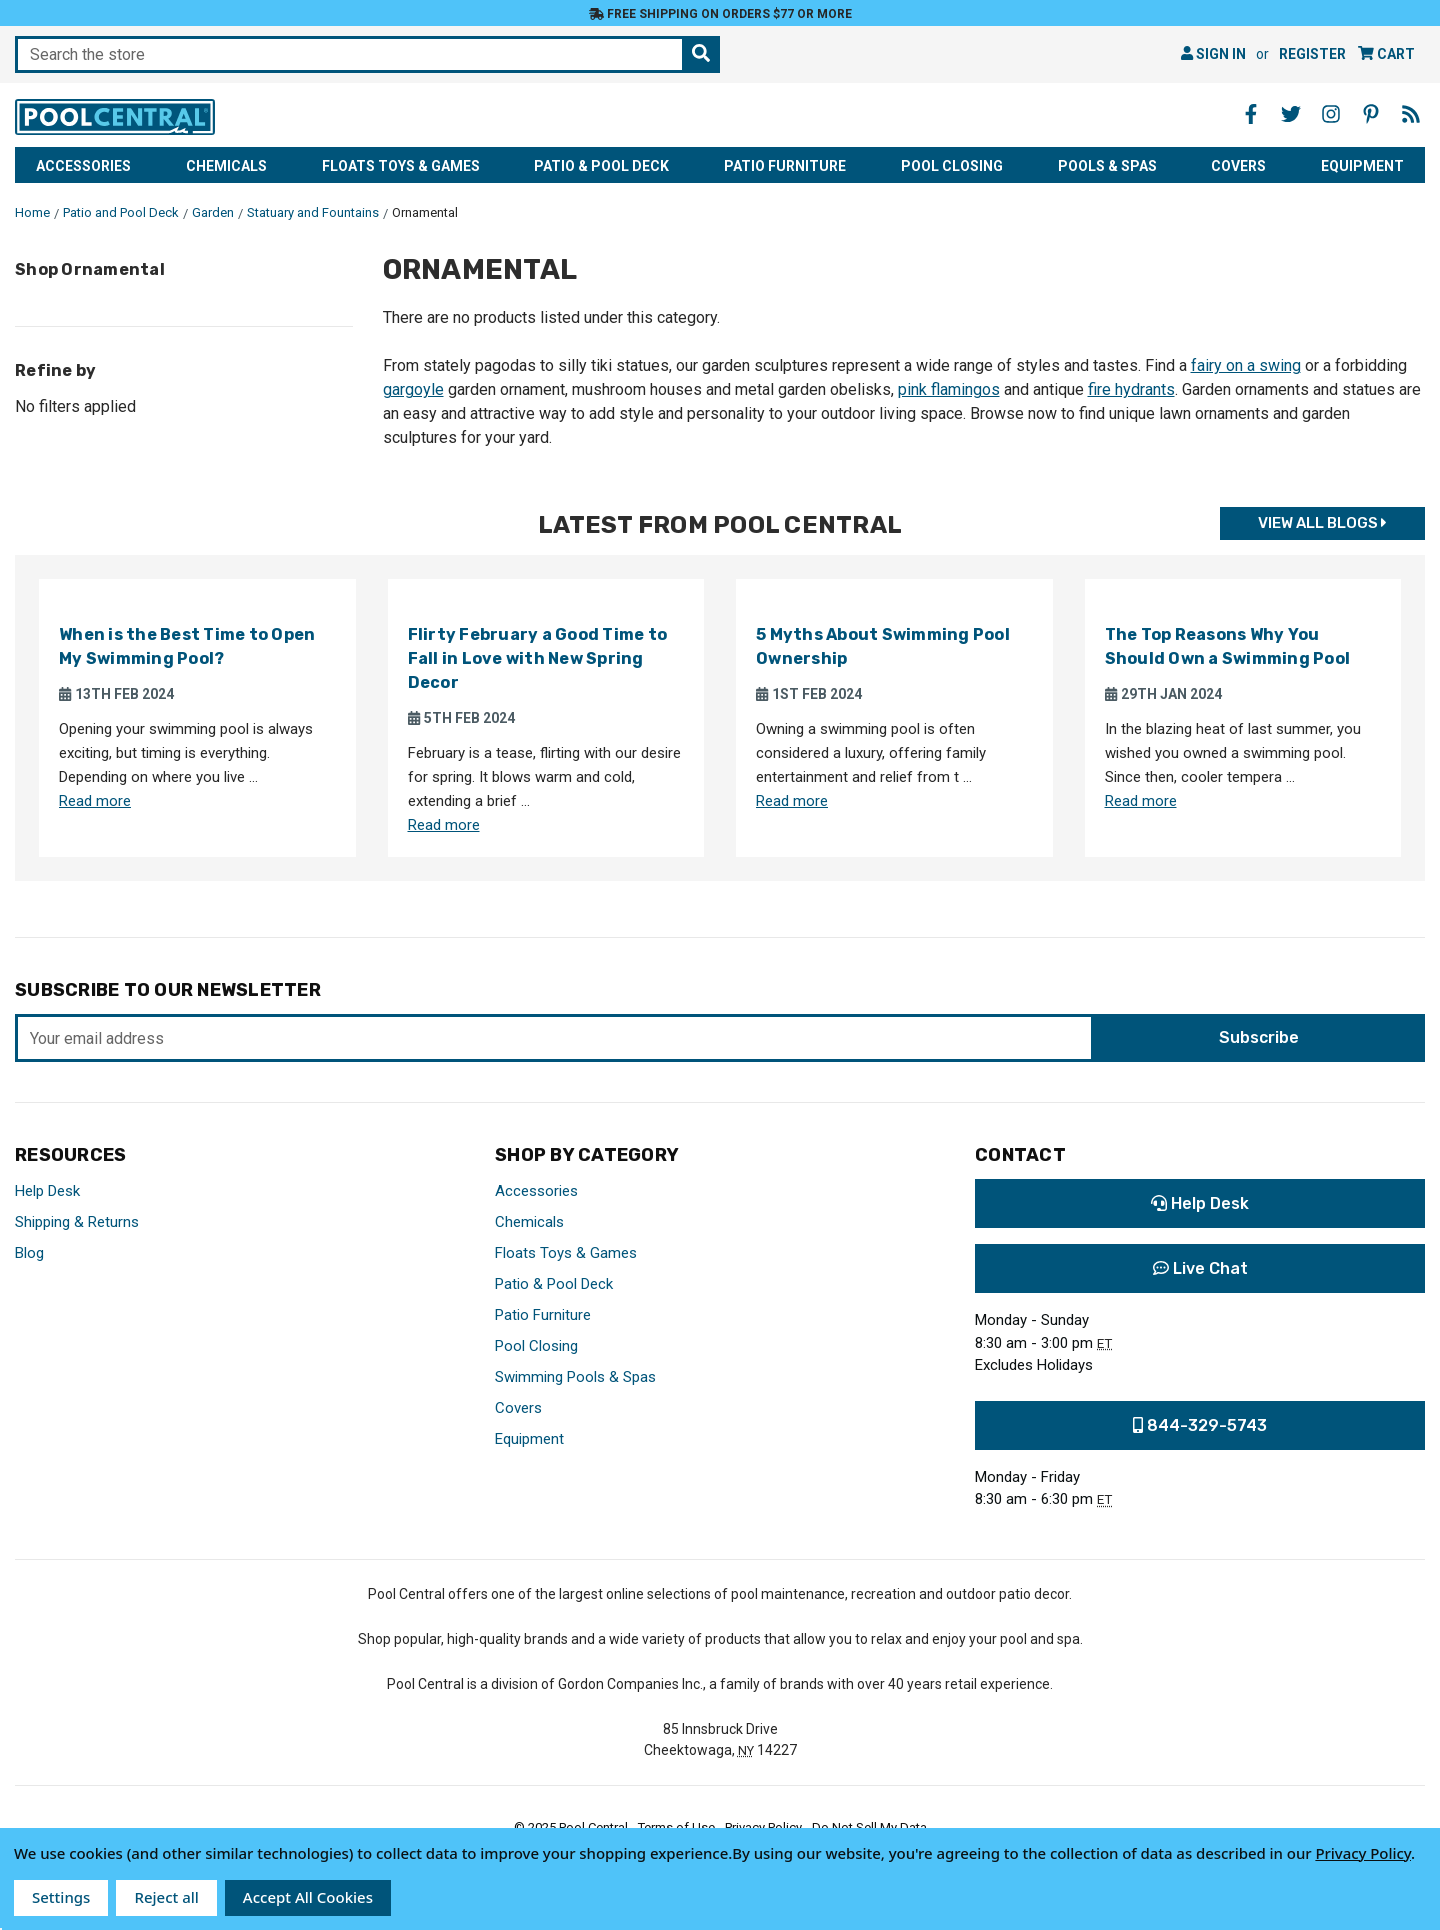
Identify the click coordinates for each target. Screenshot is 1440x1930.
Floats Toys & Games (401, 166)
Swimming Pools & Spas (575, 1377)
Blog (29, 1253)
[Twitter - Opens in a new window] (1291, 114)
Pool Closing (952, 166)
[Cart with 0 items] (1386, 54)
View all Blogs (1322, 524)
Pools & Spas (1107, 166)
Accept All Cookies (308, 1897)
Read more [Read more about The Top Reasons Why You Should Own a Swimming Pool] (1141, 801)
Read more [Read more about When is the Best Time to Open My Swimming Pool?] (95, 801)
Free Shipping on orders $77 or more (720, 14)
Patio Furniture (785, 166)
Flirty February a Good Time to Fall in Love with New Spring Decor (538, 658)
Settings (61, 1897)
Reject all (166, 1897)
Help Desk (47, 1191)
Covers (1238, 166)
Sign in (1213, 54)
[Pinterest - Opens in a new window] (1371, 114)
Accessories (83, 166)
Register (1312, 54)
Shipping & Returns (77, 1222)
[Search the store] (701, 54)
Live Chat (1200, 1268)
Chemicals (226, 166)
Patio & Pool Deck (601, 166)
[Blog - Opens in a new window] (1411, 114)
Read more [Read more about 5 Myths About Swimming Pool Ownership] (792, 801)
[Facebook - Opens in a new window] (1251, 114)
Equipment (1362, 166)
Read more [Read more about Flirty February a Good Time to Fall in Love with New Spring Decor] (444, 825)
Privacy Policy (1363, 1853)
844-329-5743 (1200, 1425)
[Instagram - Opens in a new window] (1331, 114)
